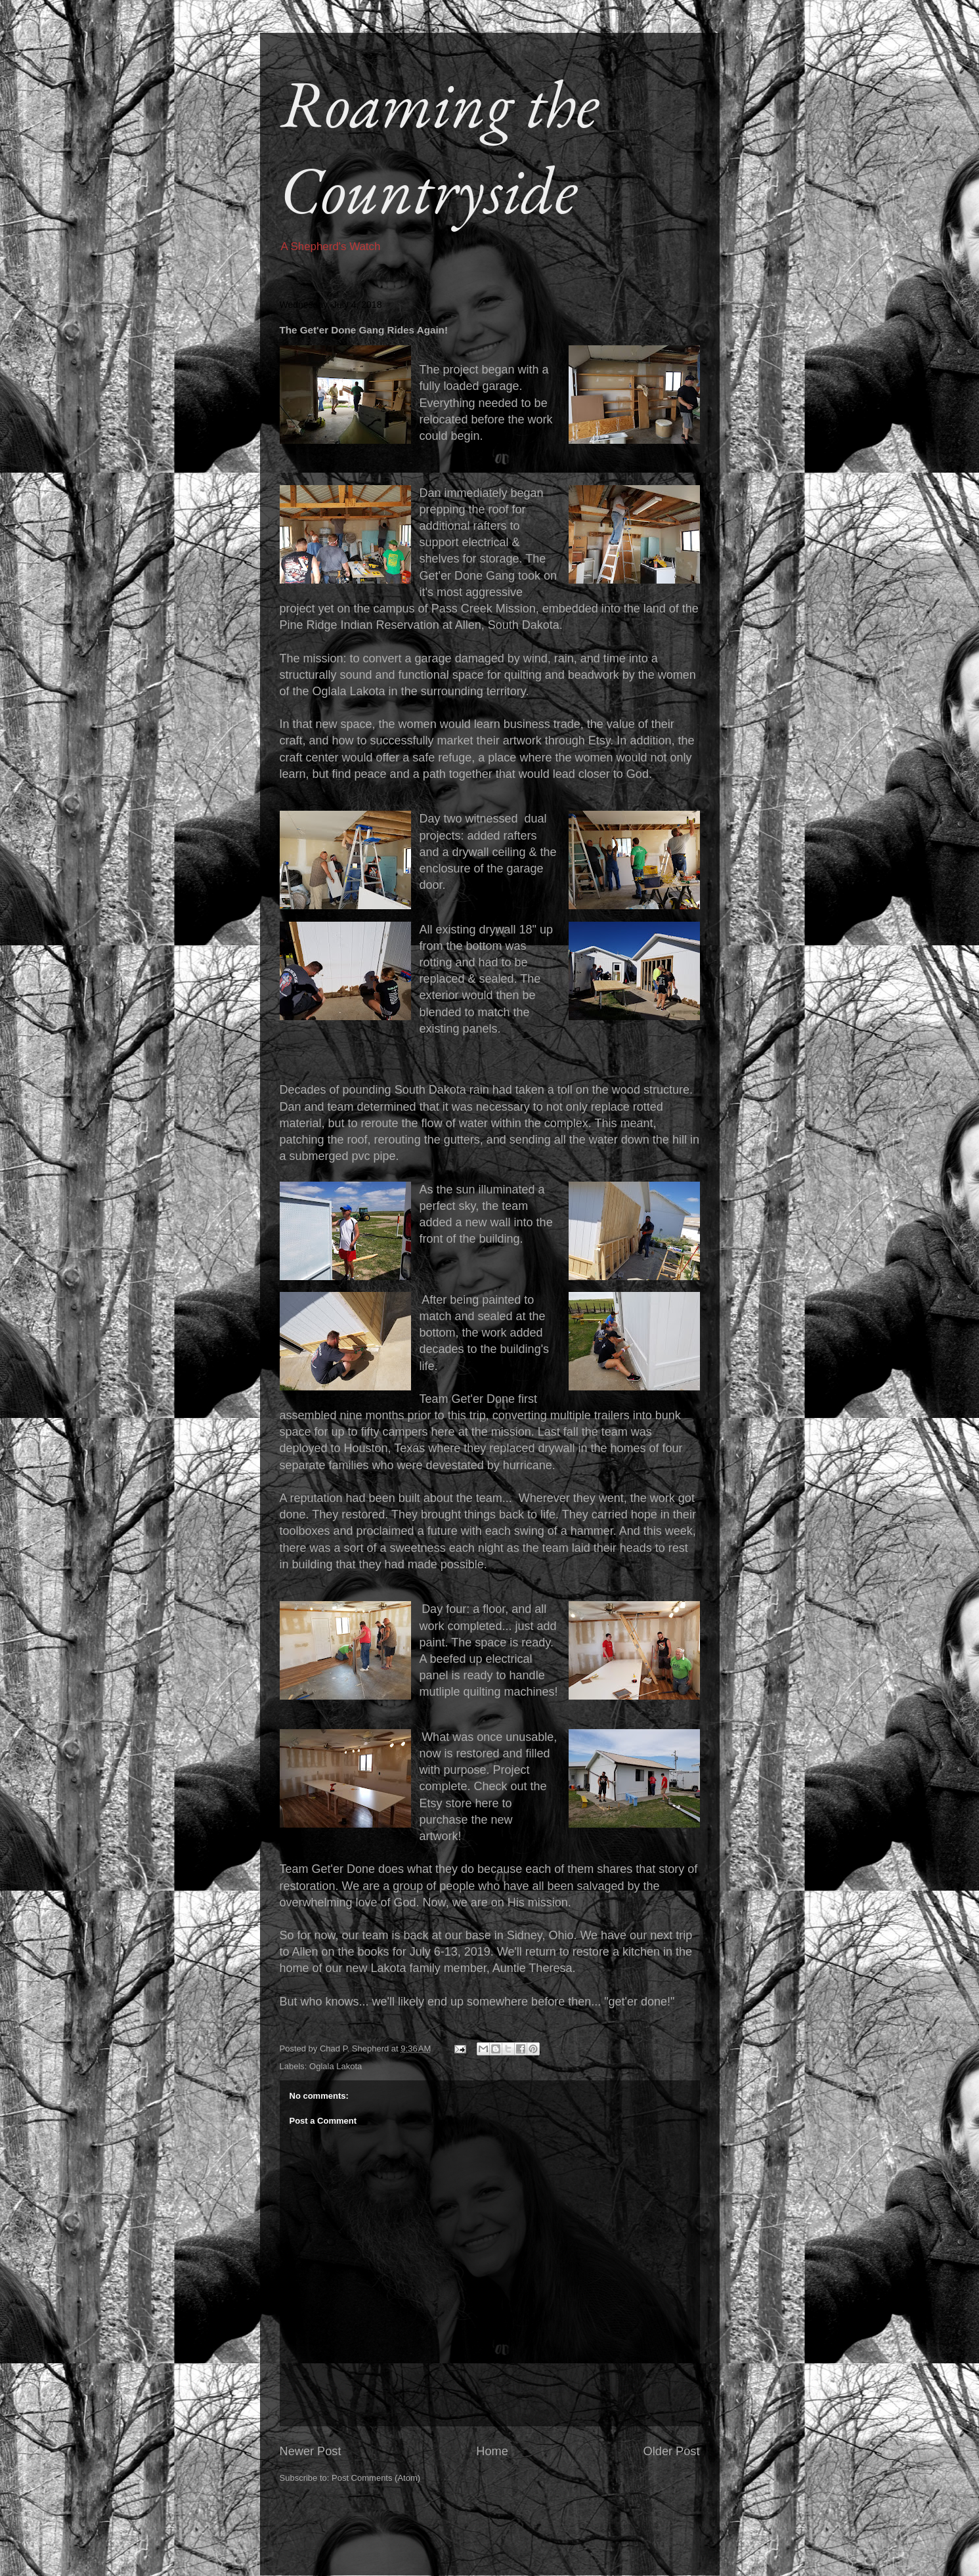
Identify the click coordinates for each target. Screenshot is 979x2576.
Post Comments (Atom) (376, 2478)
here (487, 1803)
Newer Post (310, 2451)
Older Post (671, 2451)
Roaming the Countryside (439, 146)
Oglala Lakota (335, 2066)
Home (492, 2451)
